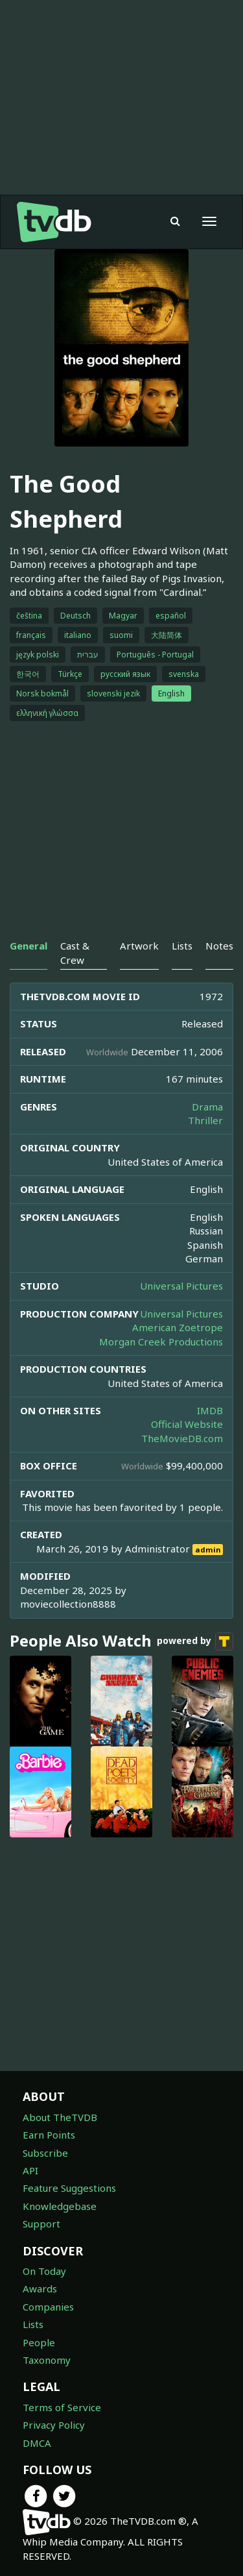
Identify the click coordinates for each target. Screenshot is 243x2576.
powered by (195, 1641)
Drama (207, 1106)
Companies (48, 2306)
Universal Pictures (181, 1285)
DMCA (37, 2442)
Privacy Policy (54, 2424)
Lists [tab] (182, 945)
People (39, 2342)
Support (41, 2223)
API (30, 2170)
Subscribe (45, 2152)
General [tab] (28, 945)
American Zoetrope (177, 1327)
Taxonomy (47, 2359)
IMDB (210, 1410)
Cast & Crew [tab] (74, 952)
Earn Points (49, 2134)
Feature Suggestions (69, 2187)
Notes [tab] (219, 945)
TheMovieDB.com (182, 1438)
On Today (44, 2270)
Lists (33, 2324)
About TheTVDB (60, 2117)
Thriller (205, 1120)
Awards (40, 2288)
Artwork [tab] (139, 945)
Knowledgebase (60, 2206)
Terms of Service (62, 2407)
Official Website (187, 1423)
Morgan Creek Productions (161, 1341)
